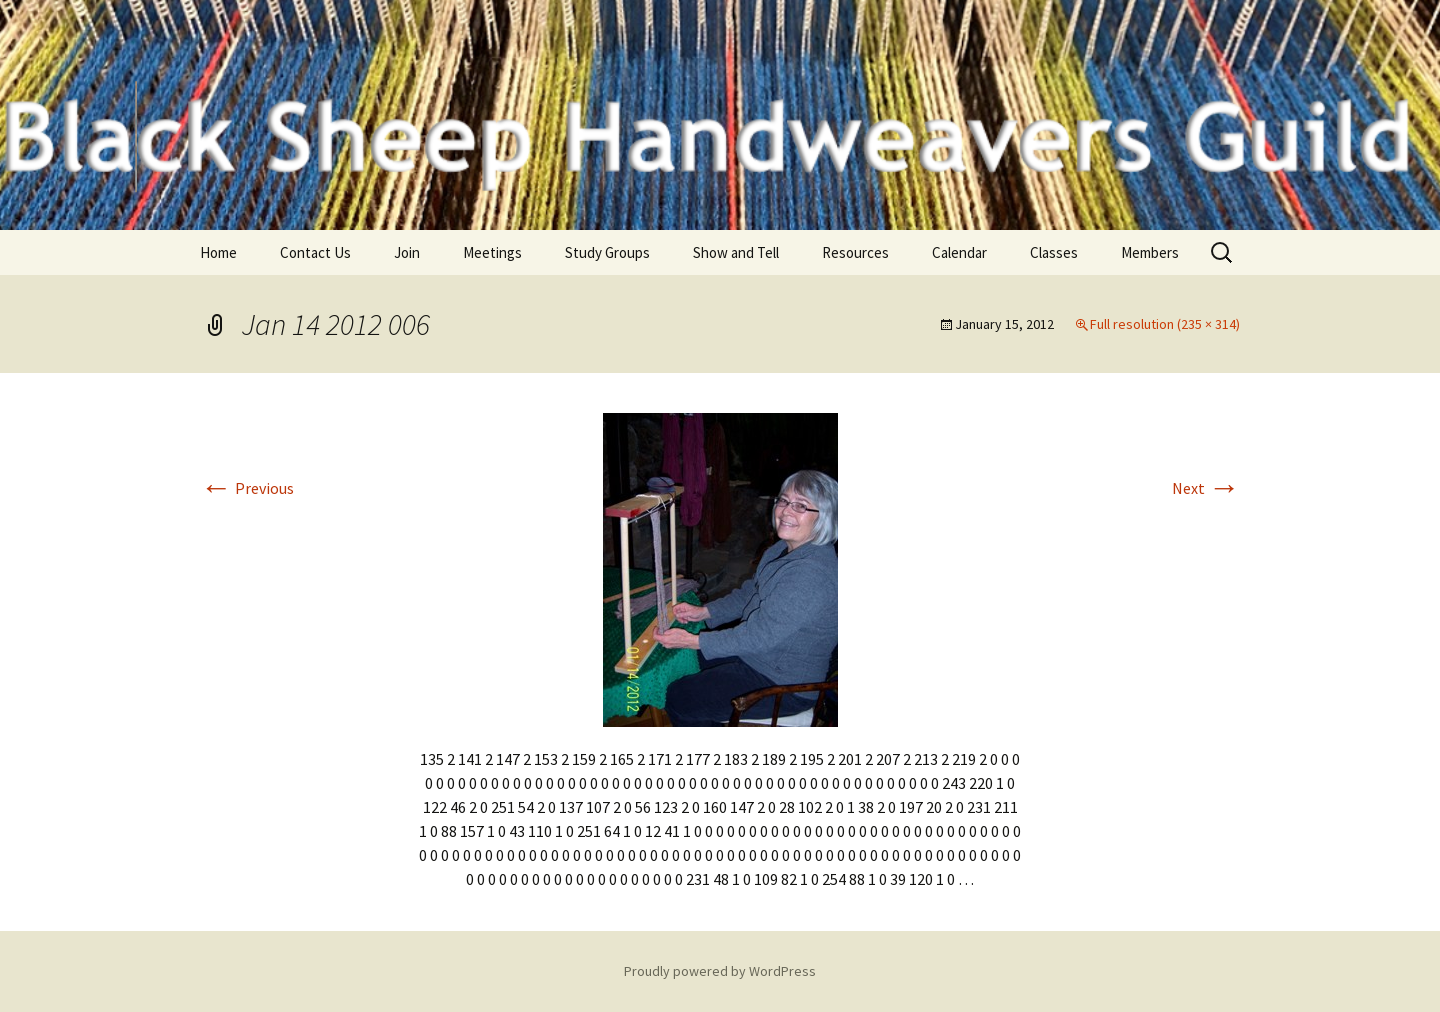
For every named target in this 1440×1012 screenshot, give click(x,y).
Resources (855, 252)
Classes (1054, 252)
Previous (247, 488)
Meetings (492, 252)
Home (218, 252)
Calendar (959, 252)
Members (1150, 252)
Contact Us (315, 252)
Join (407, 252)
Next (1206, 488)
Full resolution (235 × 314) (1165, 324)
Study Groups (607, 252)
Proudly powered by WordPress (720, 971)
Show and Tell (736, 252)
